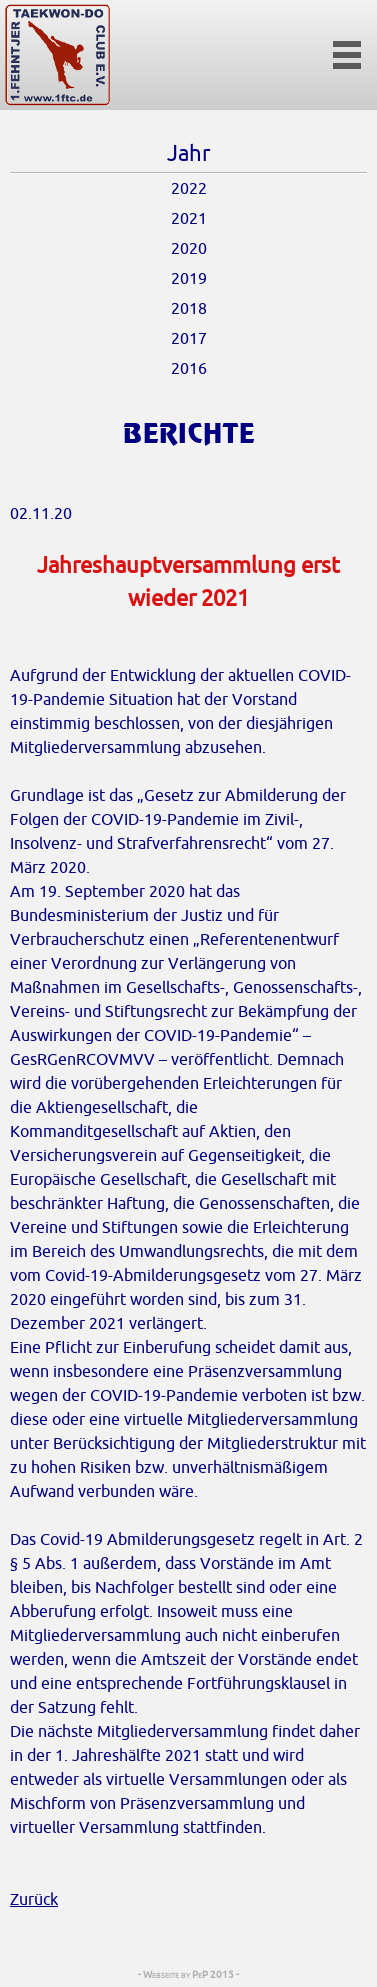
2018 (189, 309)
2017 (189, 339)
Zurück (34, 1900)
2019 (189, 279)
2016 (189, 369)
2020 (189, 249)
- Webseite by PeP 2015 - (188, 1974)
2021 (189, 219)
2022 (189, 189)
